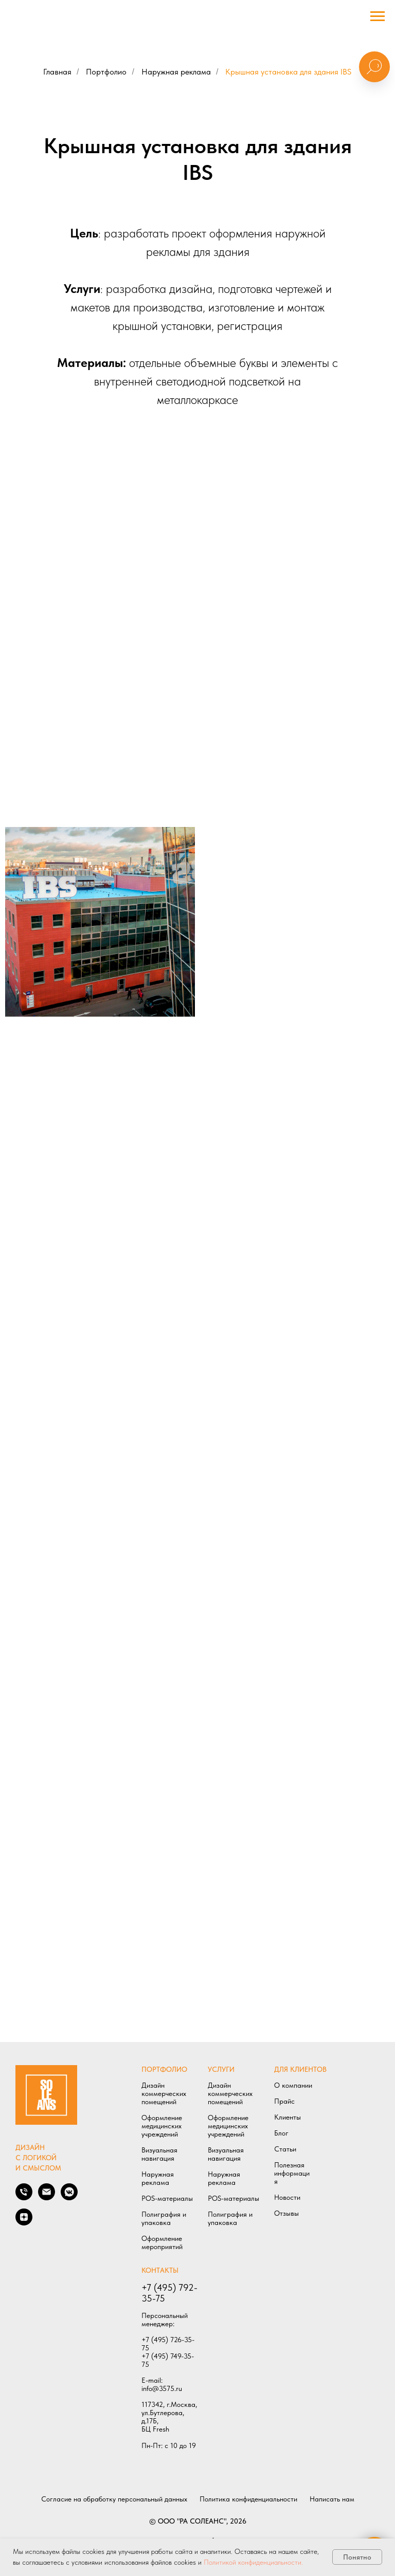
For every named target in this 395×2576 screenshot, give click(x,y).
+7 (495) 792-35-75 (169, 2293)
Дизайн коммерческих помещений (163, 2093)
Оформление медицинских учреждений (161, 2125)
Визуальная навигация (159, 2154)
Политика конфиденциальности (248, 2499)
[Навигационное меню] (377, 16)
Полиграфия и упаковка (163, 2218)
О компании (293, 2085)
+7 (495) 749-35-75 (167, 2360)
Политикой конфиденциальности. (253, 2562)
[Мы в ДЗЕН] (23, 2222)
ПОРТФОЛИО (164, 2069)
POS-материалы (167, 2198)
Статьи (285, 2149)
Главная (57, 72)
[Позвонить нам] (23, 2197)
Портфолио (106, 72)
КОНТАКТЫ (159, 2270)
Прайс (284, 2101)
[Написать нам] (46, 2197)
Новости (287, 2197)
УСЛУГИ (221, 2069)
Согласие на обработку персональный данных (114, 2499)
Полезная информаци (292, 2169)
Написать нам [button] (332, 2499)
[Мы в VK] (69, 2197)
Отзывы (286, 2213)
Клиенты (287, 2117)
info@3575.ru (161, 2388)
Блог (281, 2133)
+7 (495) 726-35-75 (167, 2343)
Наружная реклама (176, 72)
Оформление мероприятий (162, 2242)
